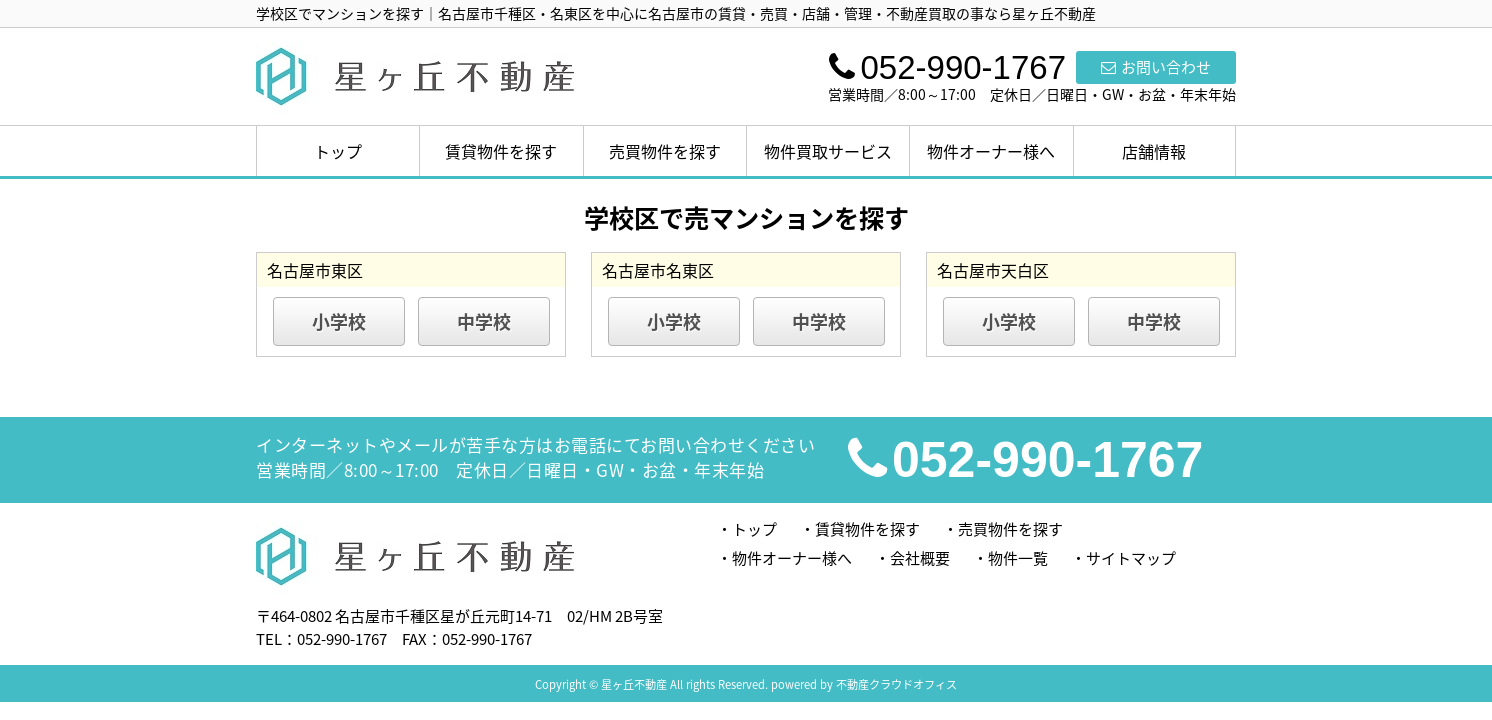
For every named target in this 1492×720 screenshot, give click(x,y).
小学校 (339, 321)
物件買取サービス (828, 151)
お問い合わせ (1156, 67)
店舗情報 (1154, 151)
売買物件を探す (665, 151)
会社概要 (920, 558)
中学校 (484, 321)
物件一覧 (1018, 558)
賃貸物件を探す (501, 151)
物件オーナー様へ (991, 151)
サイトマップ (1131, 558)
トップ (338, 151)
